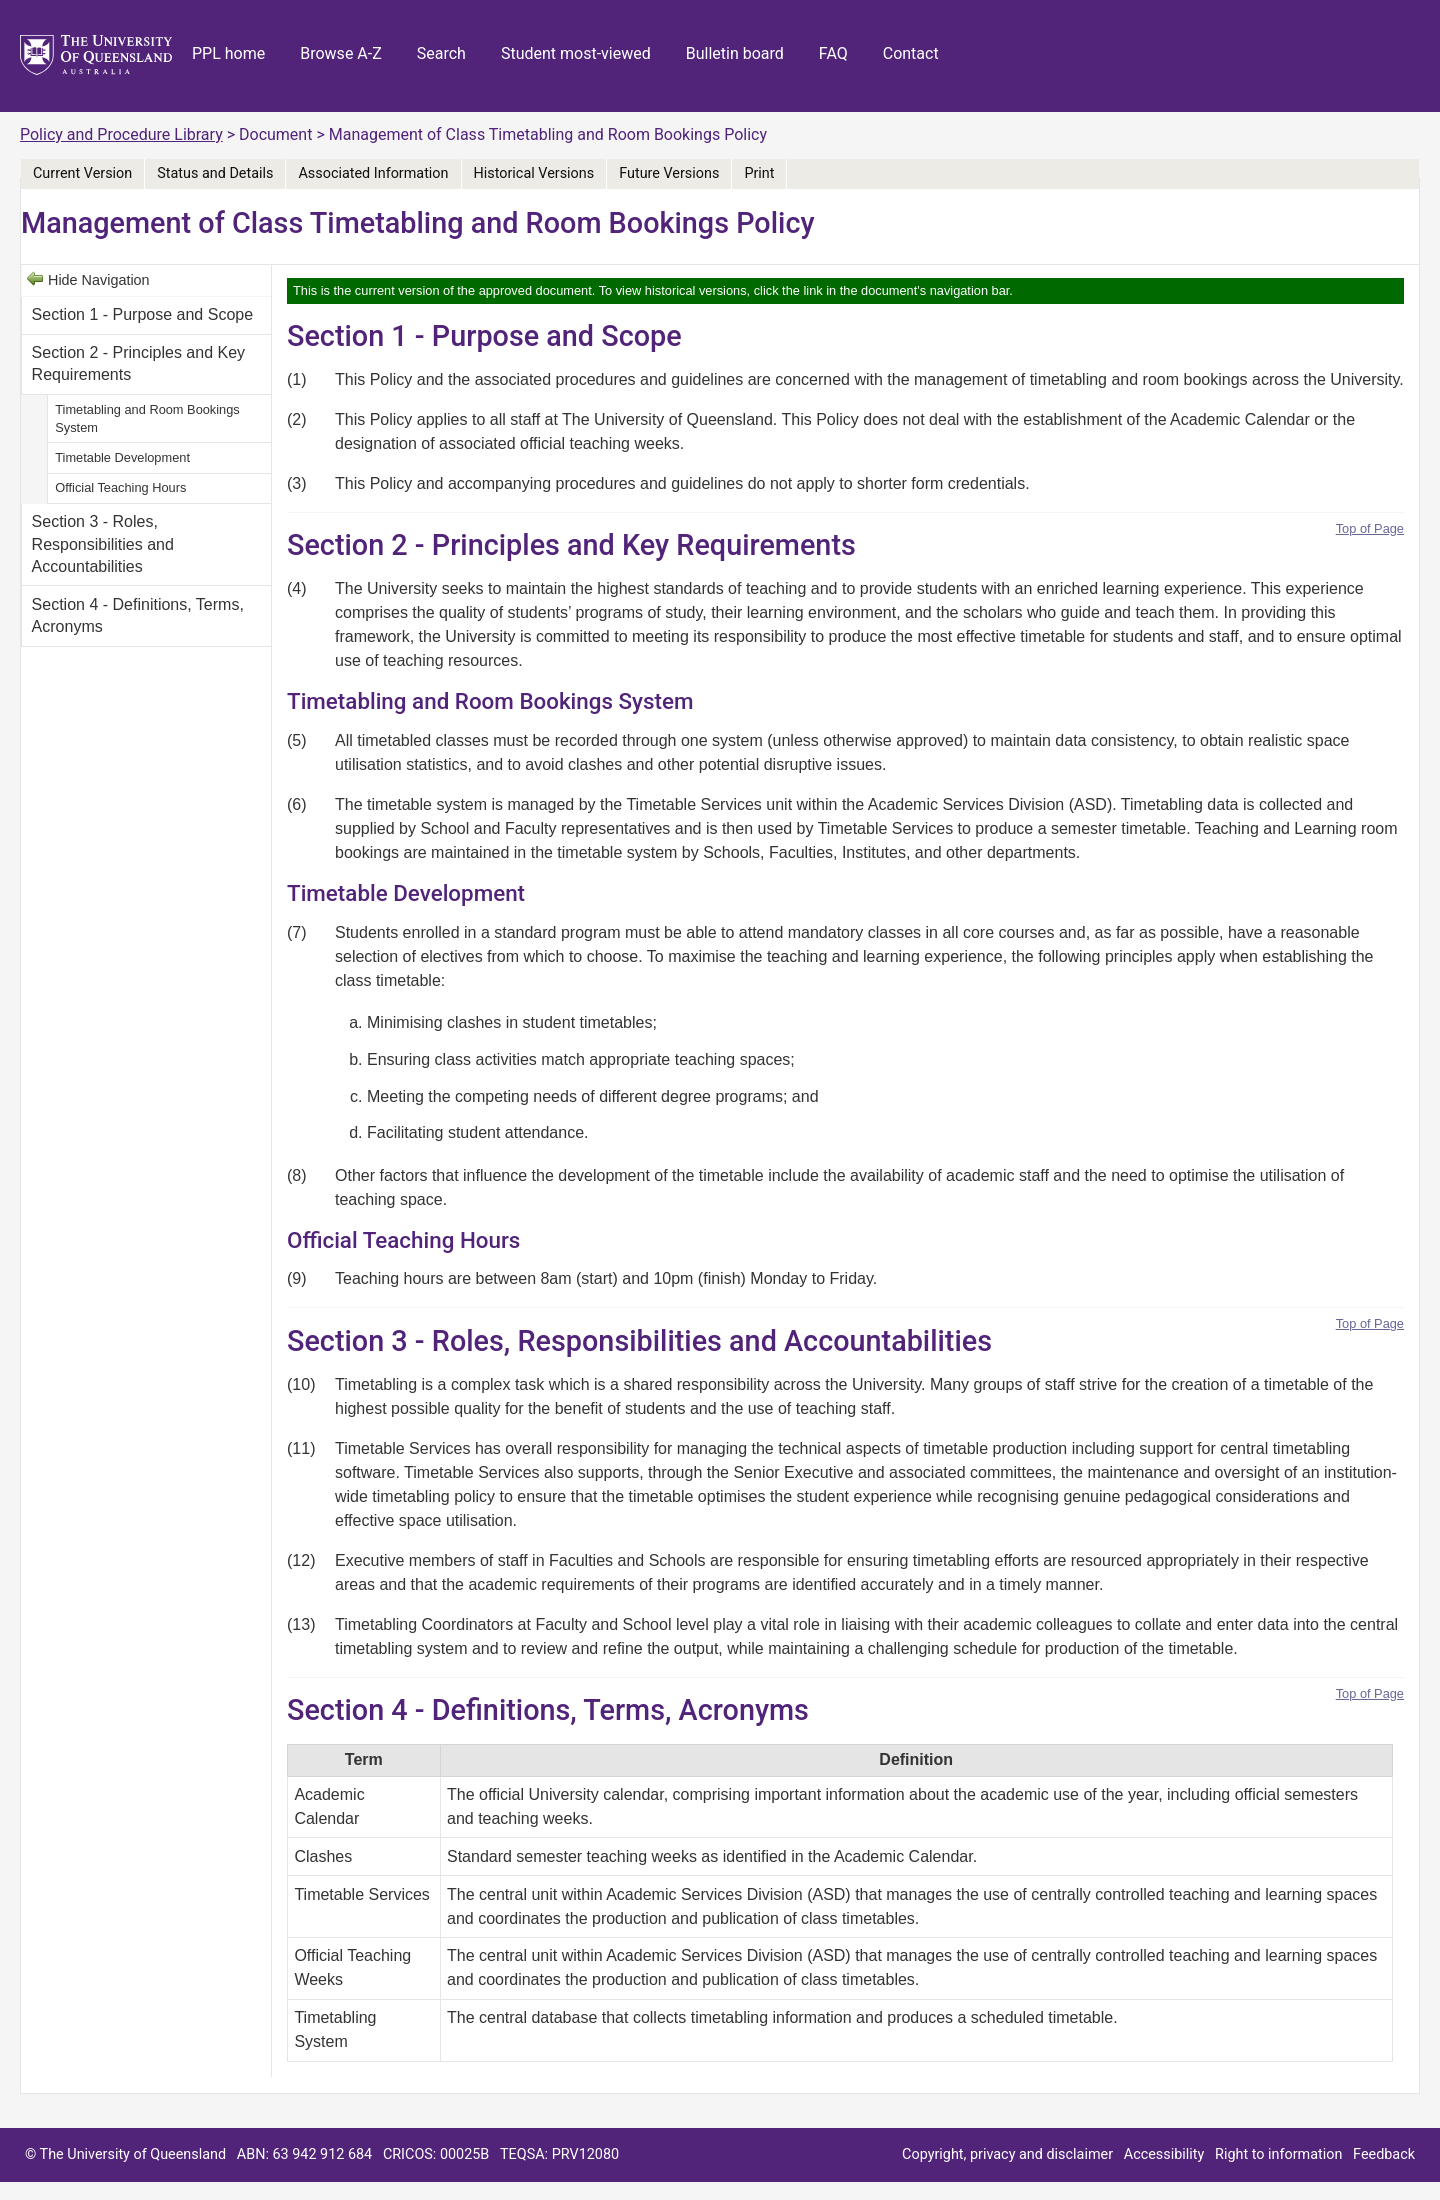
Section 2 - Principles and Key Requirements (138, 363)
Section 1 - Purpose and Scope (142, 314)
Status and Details (215, 173)
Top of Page (1370, 528)
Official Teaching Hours (120, 487)
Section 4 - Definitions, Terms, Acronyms (138, 615)
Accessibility (1164, 2154)
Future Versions (669, 173)
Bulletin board (735, 53)
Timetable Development (122, 457)
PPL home (228, 53)
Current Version (82, 173)
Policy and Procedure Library (121, 134)
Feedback (1384, 2154)
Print (759, 173)
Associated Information (373, 173)
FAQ (833, 53)
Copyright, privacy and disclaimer (1007, 2154)
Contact (911, 53)
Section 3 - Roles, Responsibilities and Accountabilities (103, 544)
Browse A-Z (341, 53)
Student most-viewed (576, 53)
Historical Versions (534, 173)
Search (441, 53)
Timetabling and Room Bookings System (147, 418)
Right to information (1278, 2154)
